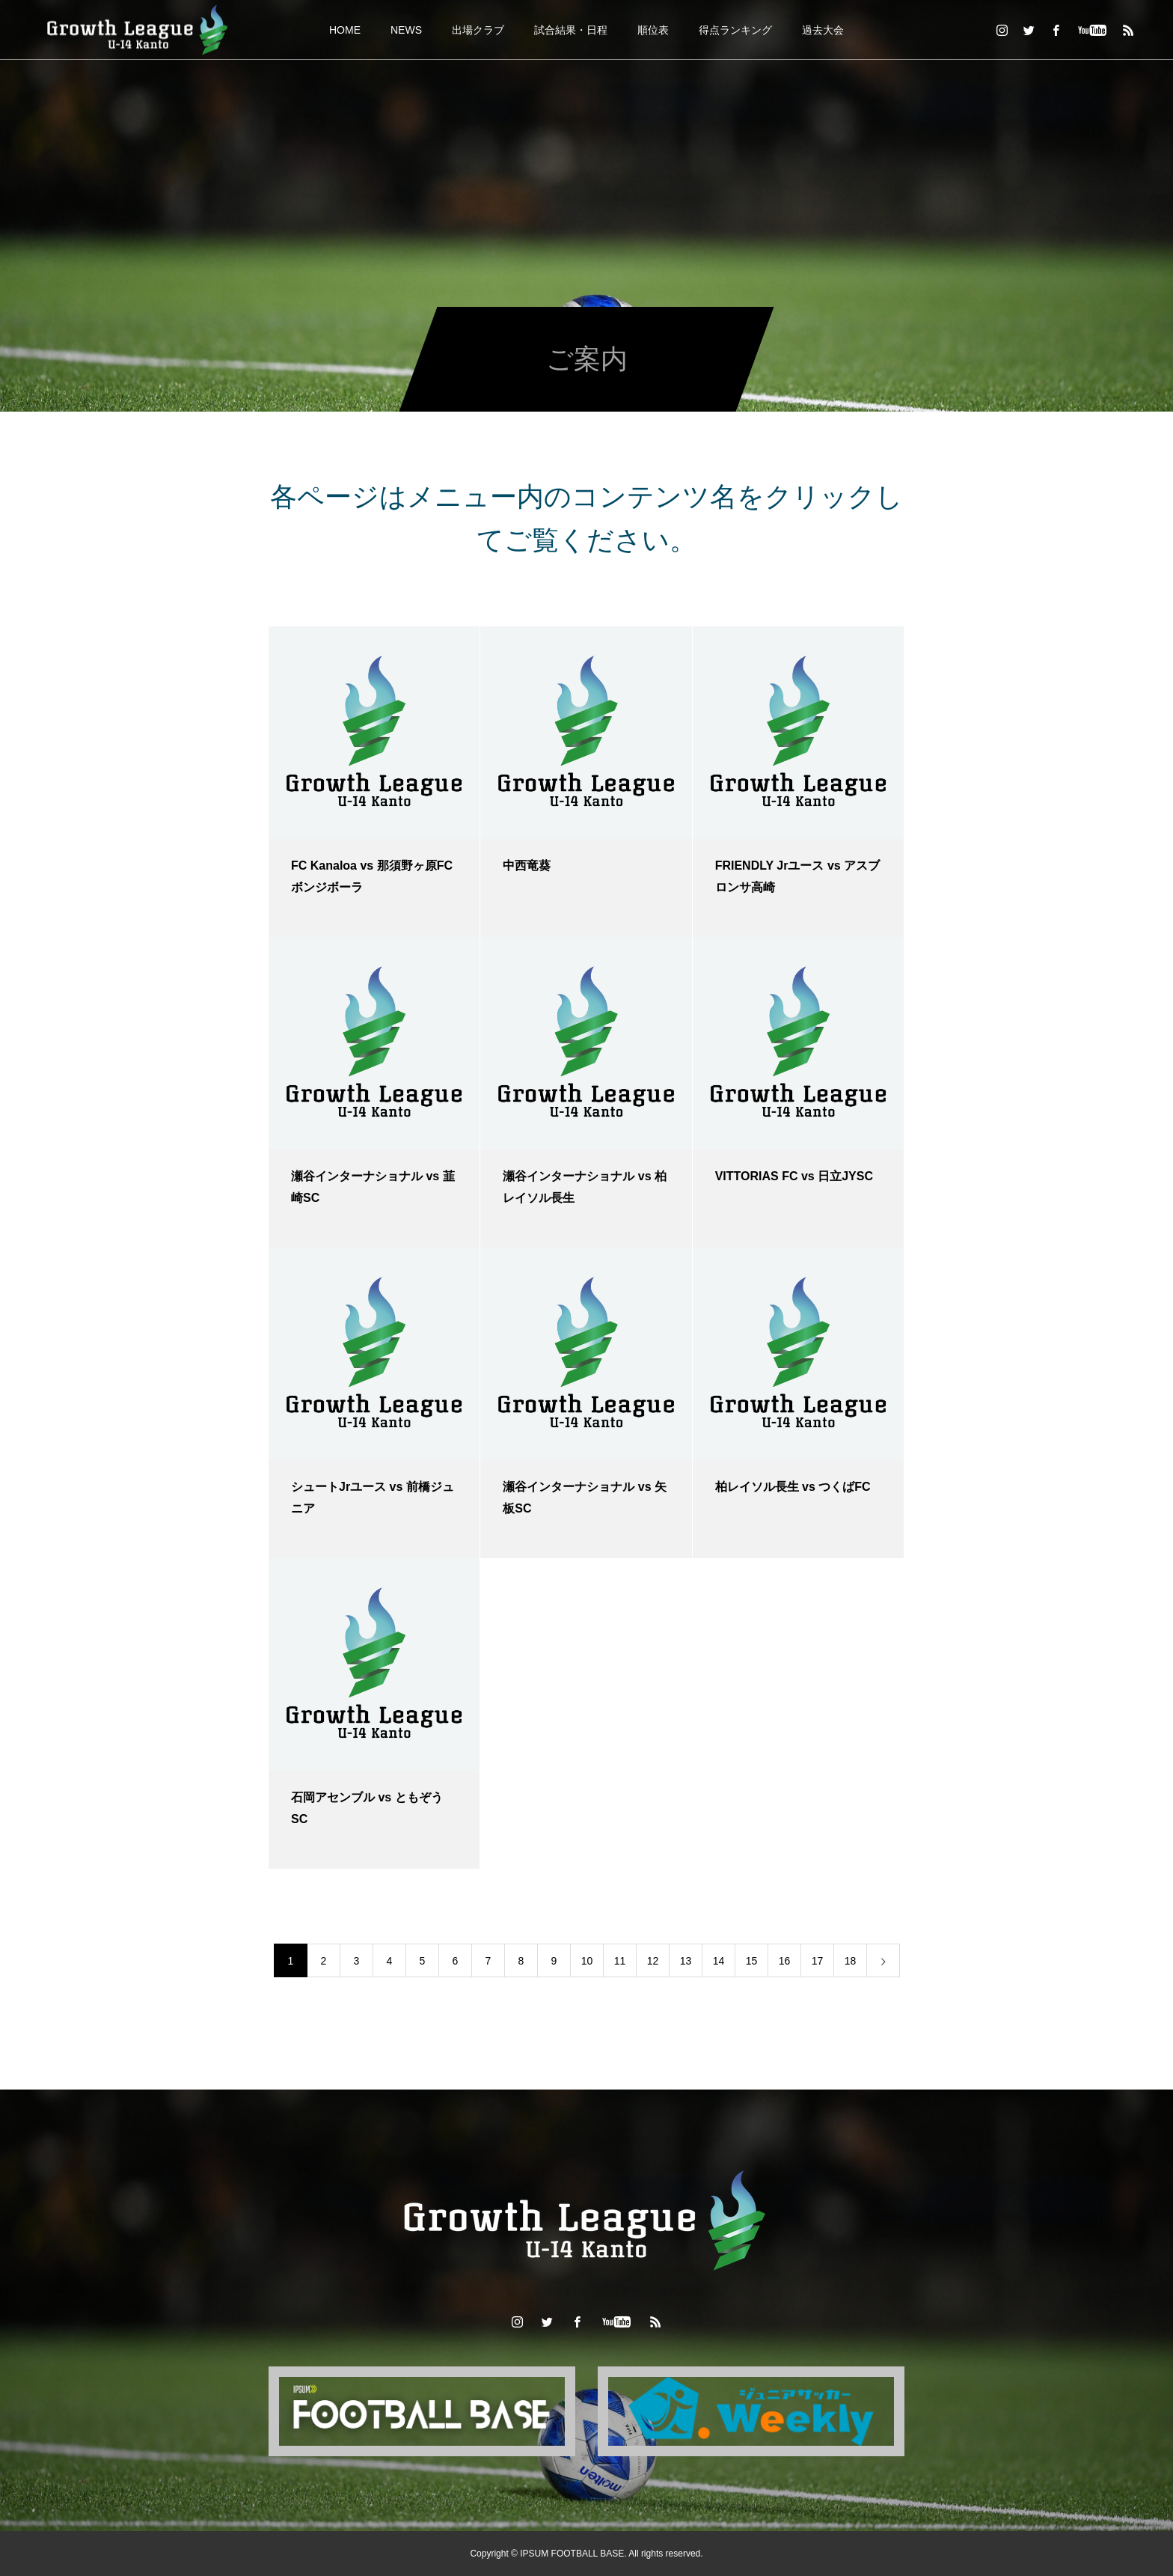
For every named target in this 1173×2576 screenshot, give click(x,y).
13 (686, 1961)
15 (752, 1961)
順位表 (653, 30)
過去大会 (823, 30)
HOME (345, 30)
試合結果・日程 (570, 30)
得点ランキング (735, 30)
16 (785, 1961)
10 (587, 1961)
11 (620, 1961)
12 (653, 1961)
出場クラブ (478, 30)
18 (851, 1961)
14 (719, 1961)
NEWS (406, 30)
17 (818, 1961)
